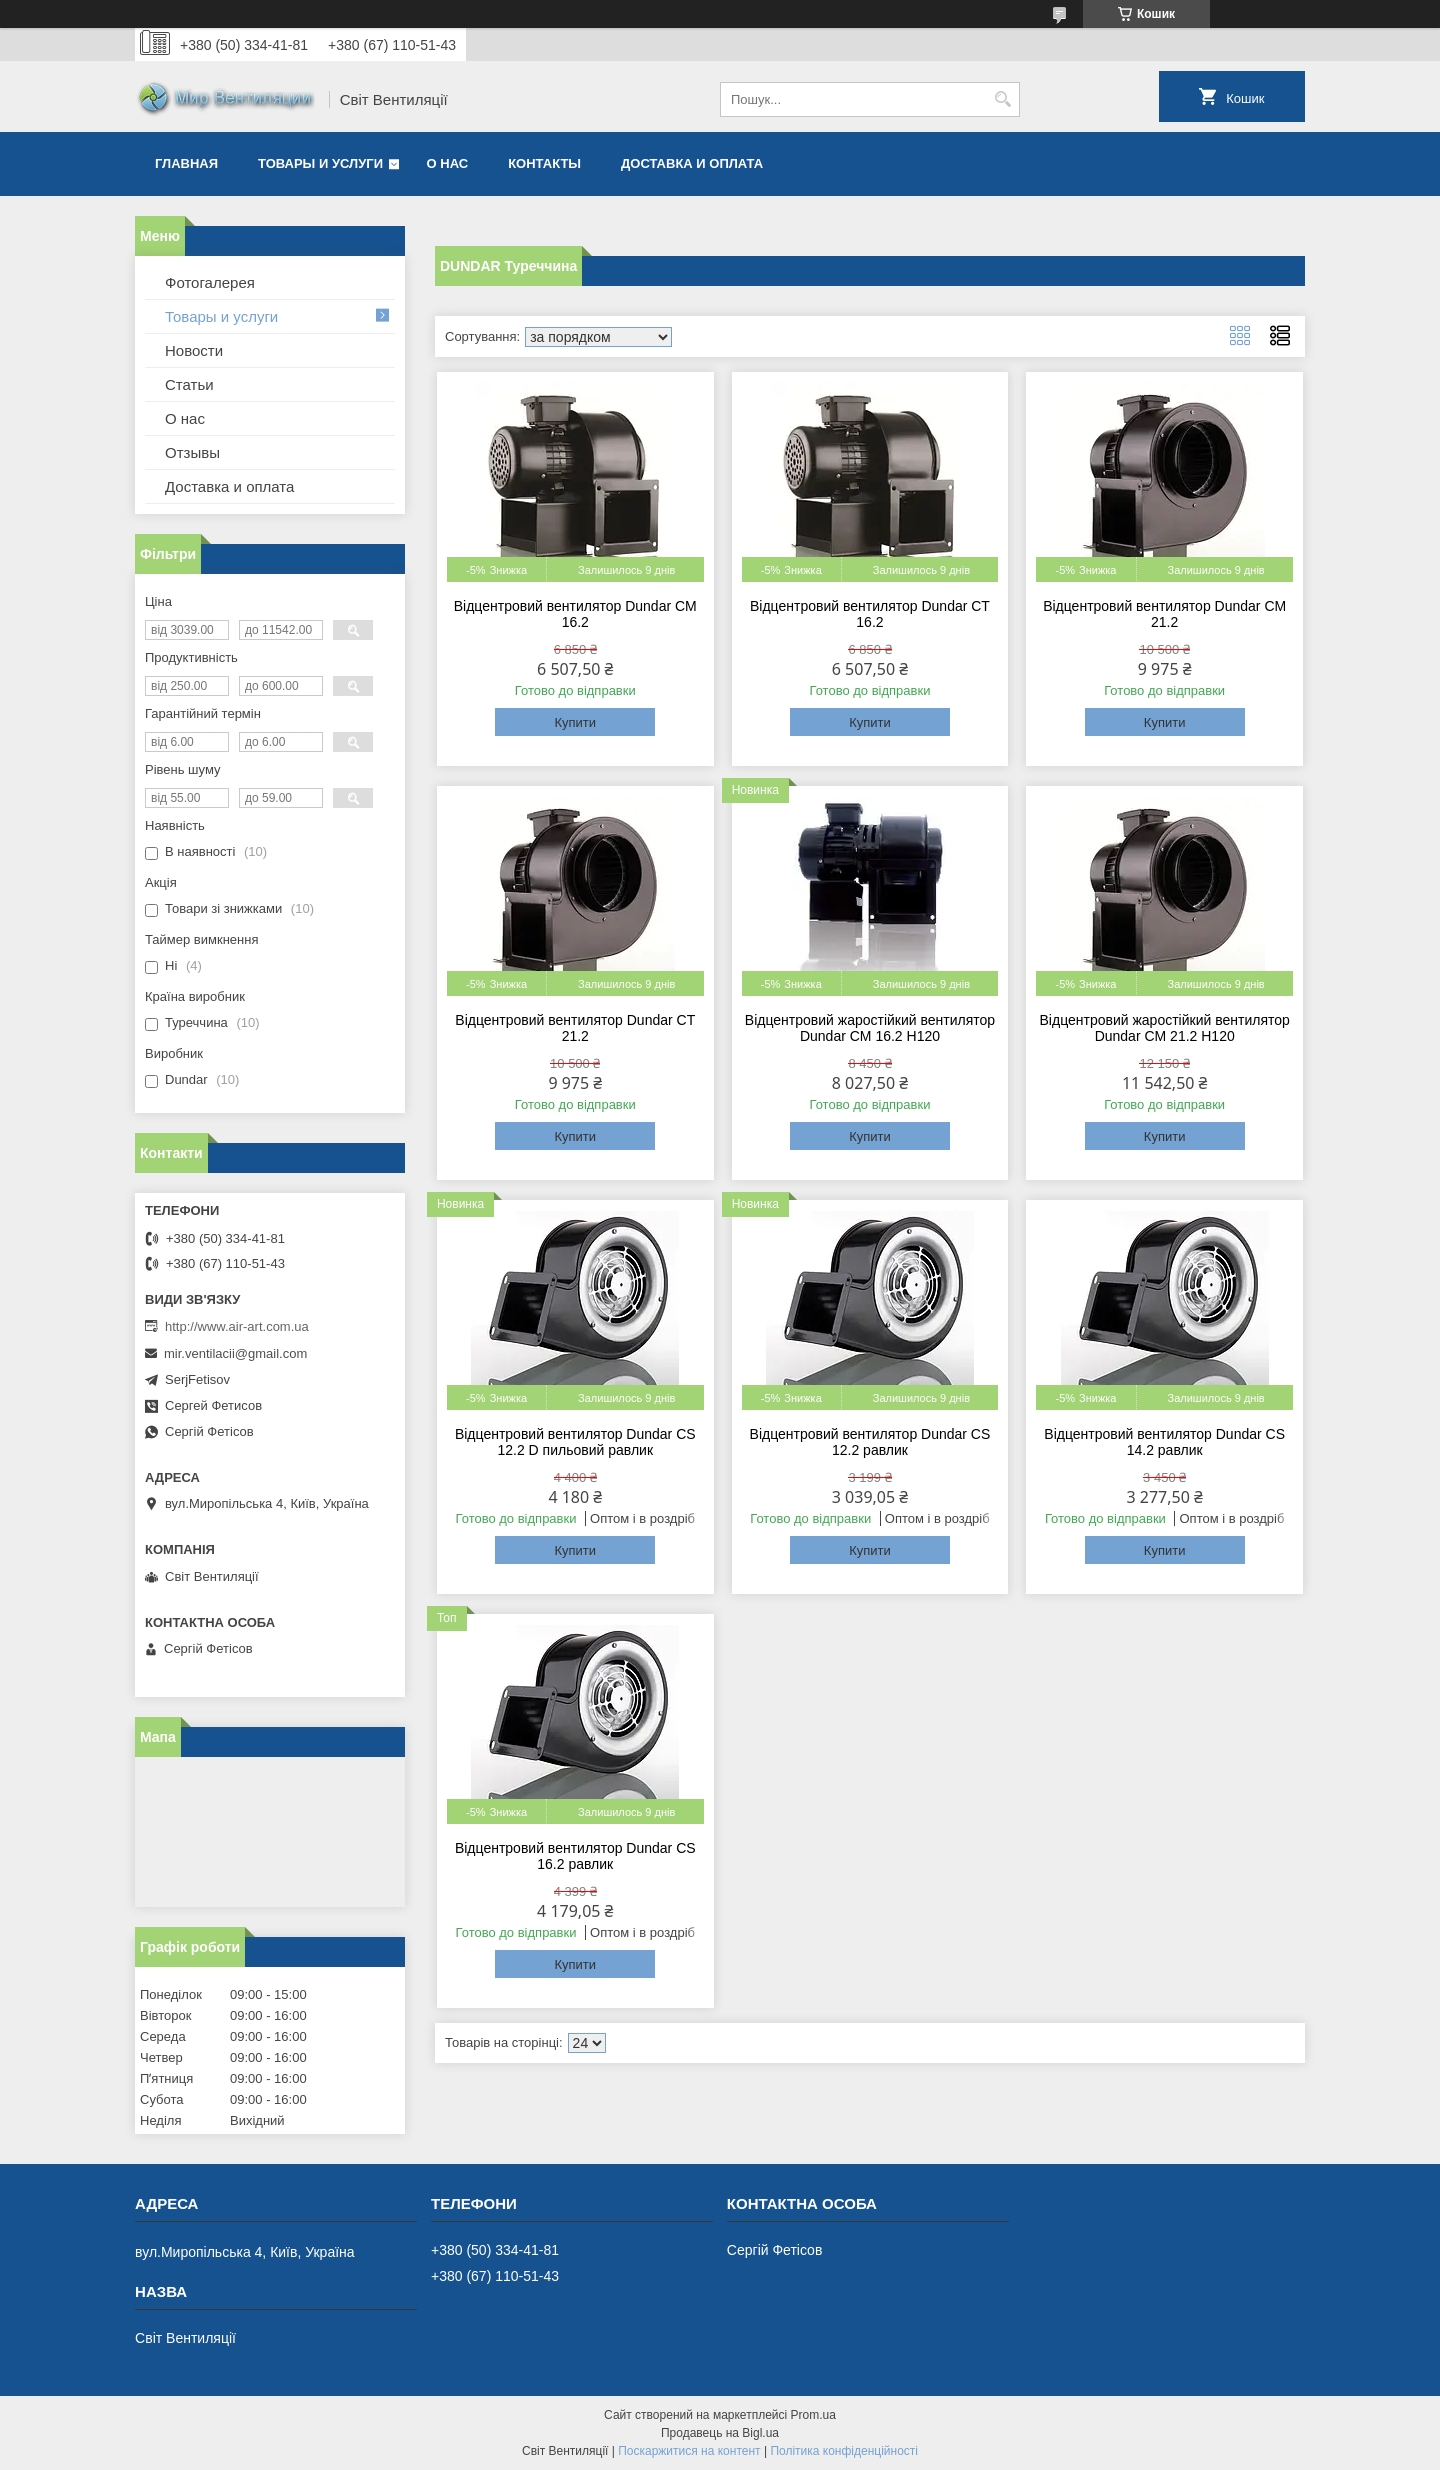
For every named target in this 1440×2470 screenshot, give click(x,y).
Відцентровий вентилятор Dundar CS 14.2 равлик (1164, 1442)
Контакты (544, 163)
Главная (186, 163)
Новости (194, 350)
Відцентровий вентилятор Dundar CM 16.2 (575, 614)
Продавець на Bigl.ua (720, 2433)
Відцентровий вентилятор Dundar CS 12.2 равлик (870, 1442)
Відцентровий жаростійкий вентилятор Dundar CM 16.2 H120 (870, 1028)
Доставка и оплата (692, 163)
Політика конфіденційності (844, 2451)
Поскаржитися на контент (689, 2451)
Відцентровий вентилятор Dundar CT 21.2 (575, 1028)
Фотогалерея (210, 282)
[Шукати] (1002, 99)
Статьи (189, 384)
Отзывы (192, 452)
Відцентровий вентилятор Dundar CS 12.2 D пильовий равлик (575, 1442)
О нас (448, 163)
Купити (575, 722)
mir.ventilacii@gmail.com (235, 1353)
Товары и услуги (320, 163)
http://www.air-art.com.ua (237, 1326)
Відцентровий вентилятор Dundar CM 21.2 (1164, 614)
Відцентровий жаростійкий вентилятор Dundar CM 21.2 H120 (1165, 1028)
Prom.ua (813, 2415)
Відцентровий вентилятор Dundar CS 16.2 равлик (575, 1856)
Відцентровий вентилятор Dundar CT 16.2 (870, 614)
